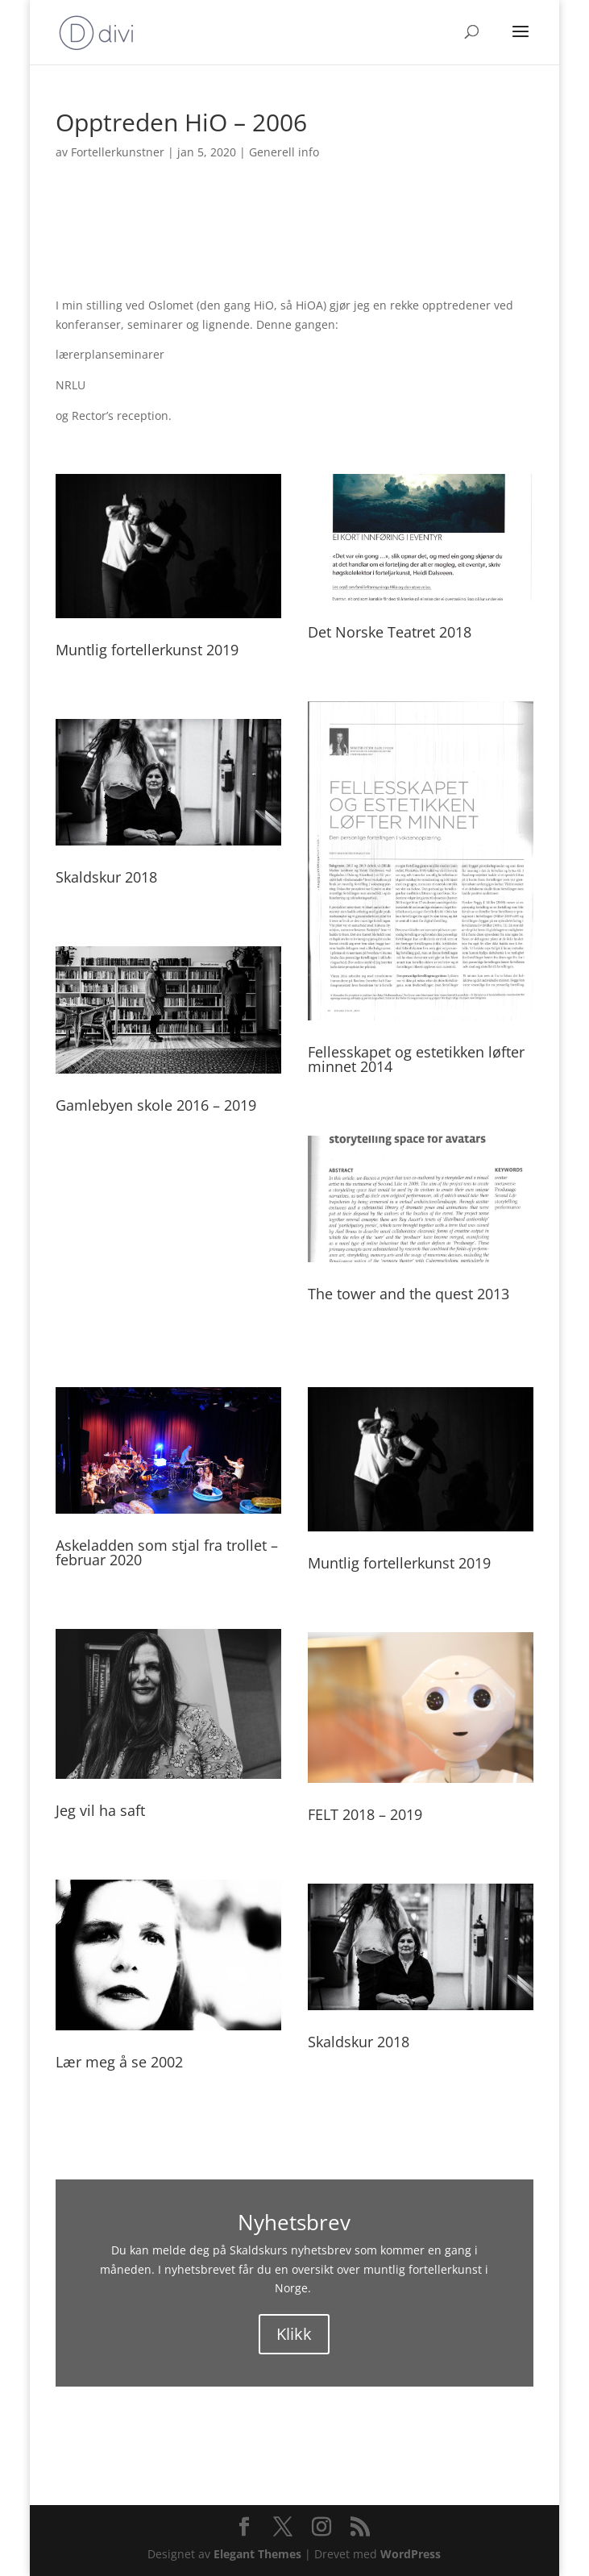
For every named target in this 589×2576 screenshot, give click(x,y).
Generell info (284, 152)
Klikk (294, 2334)
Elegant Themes (257, 2553)
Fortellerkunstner (117, 152)
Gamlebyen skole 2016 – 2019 (156, 1105)
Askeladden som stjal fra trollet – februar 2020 (167, 1552)
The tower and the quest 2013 (408, 1293)
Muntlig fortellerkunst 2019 (147, 649)
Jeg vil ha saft (100, 1810)
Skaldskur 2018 (106, 877)
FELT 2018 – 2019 (365, 1814)
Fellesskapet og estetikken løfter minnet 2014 (416, 1059)
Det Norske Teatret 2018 (389, 632)
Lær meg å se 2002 (119, 2061)
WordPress (410, 2553)
